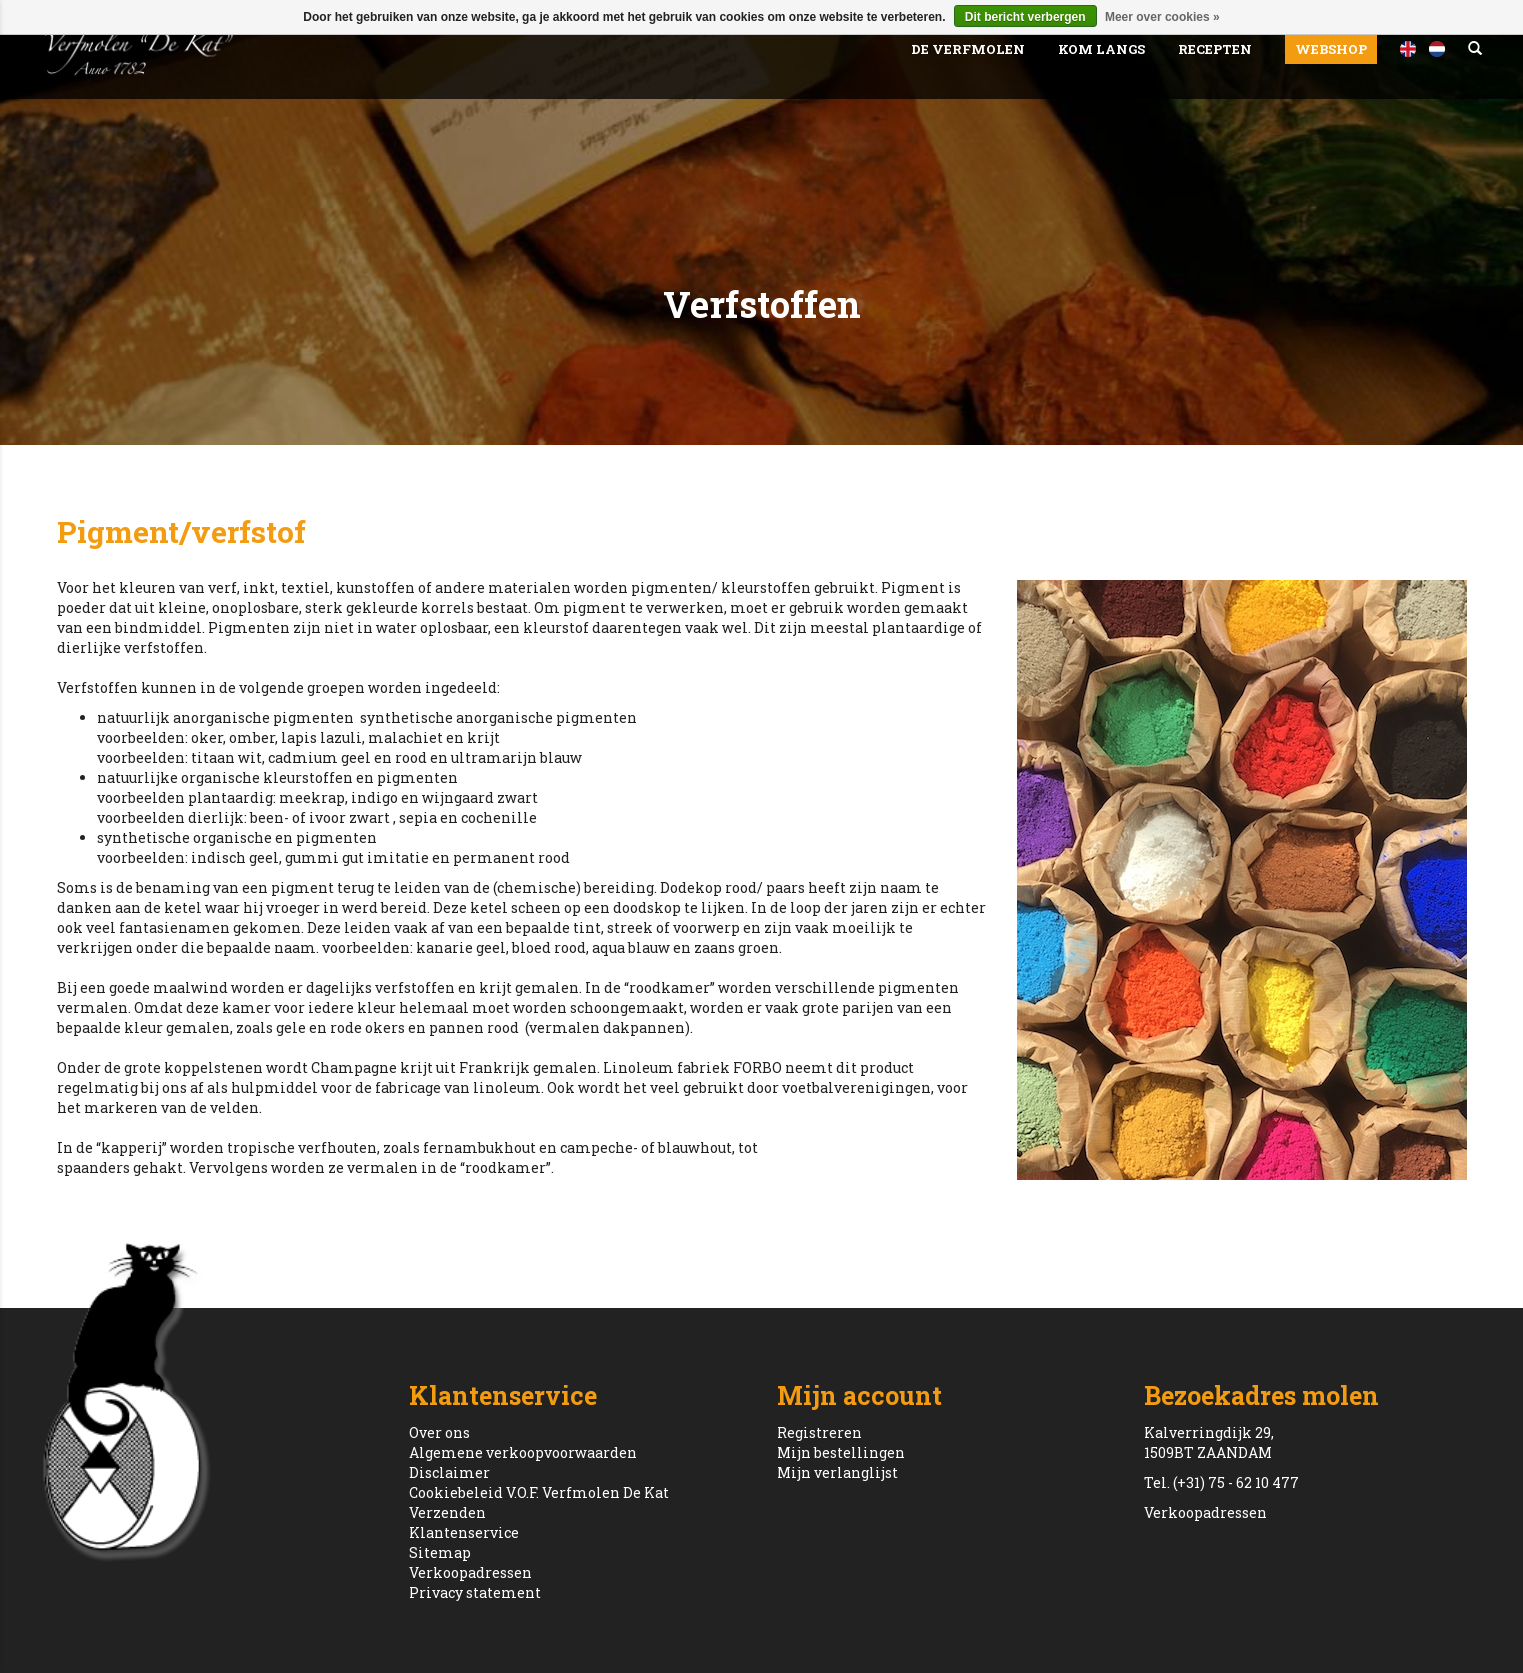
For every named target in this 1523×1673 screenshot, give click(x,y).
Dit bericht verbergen (1025, 17)
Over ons (439, 1432)
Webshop (1331, 49)
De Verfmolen (968, 49)
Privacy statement (475, 1592)
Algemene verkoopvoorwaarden (523, 1452)
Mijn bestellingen (841, 1452)
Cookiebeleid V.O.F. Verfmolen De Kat (539, 1492)
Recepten (1215, 49)
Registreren (819, 1432)
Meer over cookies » (1162, 17)
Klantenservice (464, 1532)
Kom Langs (1101, 49)
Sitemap (440, 1552)
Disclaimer (449, 1472)
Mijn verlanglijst (837, 1472)
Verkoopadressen (470, 1572)
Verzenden (447, 1512)
